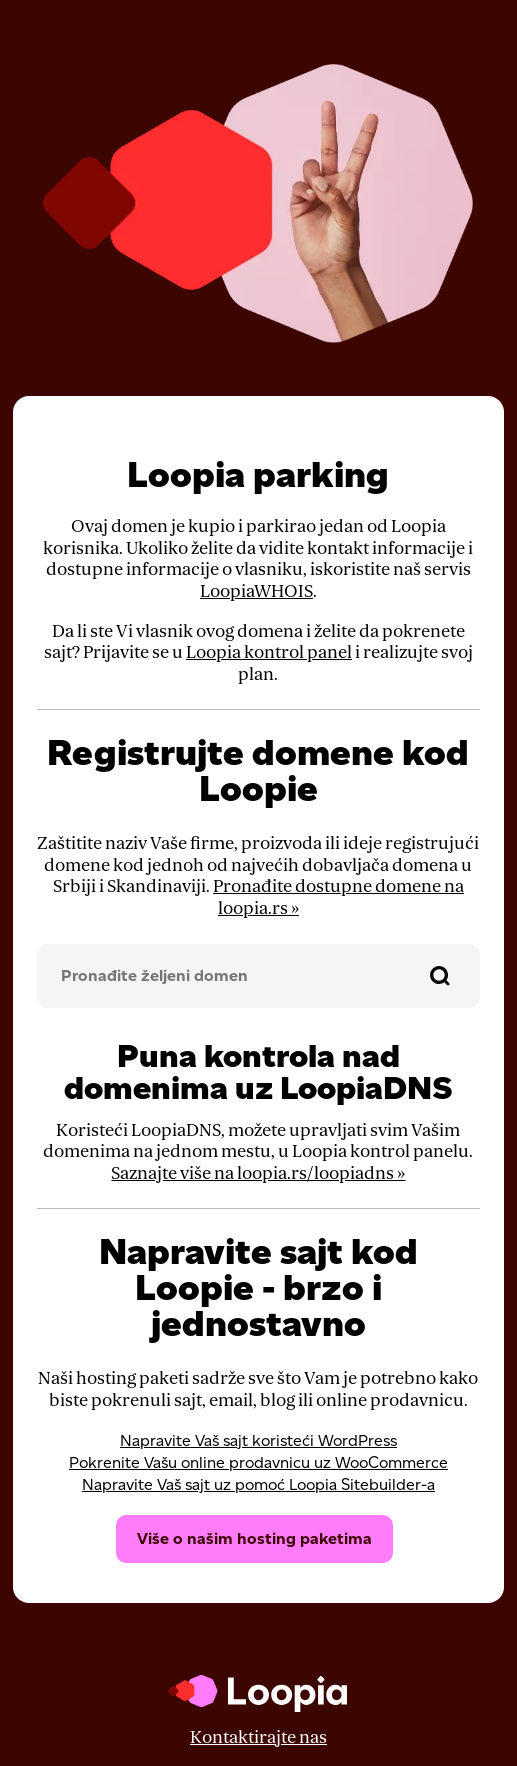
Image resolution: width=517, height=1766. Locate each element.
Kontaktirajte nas (258, 1737)
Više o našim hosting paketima (254, 1538)
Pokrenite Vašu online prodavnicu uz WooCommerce (258, 1462)
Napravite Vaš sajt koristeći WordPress (258, 1440)
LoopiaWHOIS (256, 591)
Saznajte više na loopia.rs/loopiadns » (258, 1173)
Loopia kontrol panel (269, 652)
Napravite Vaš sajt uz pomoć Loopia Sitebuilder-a (258, 1484)
